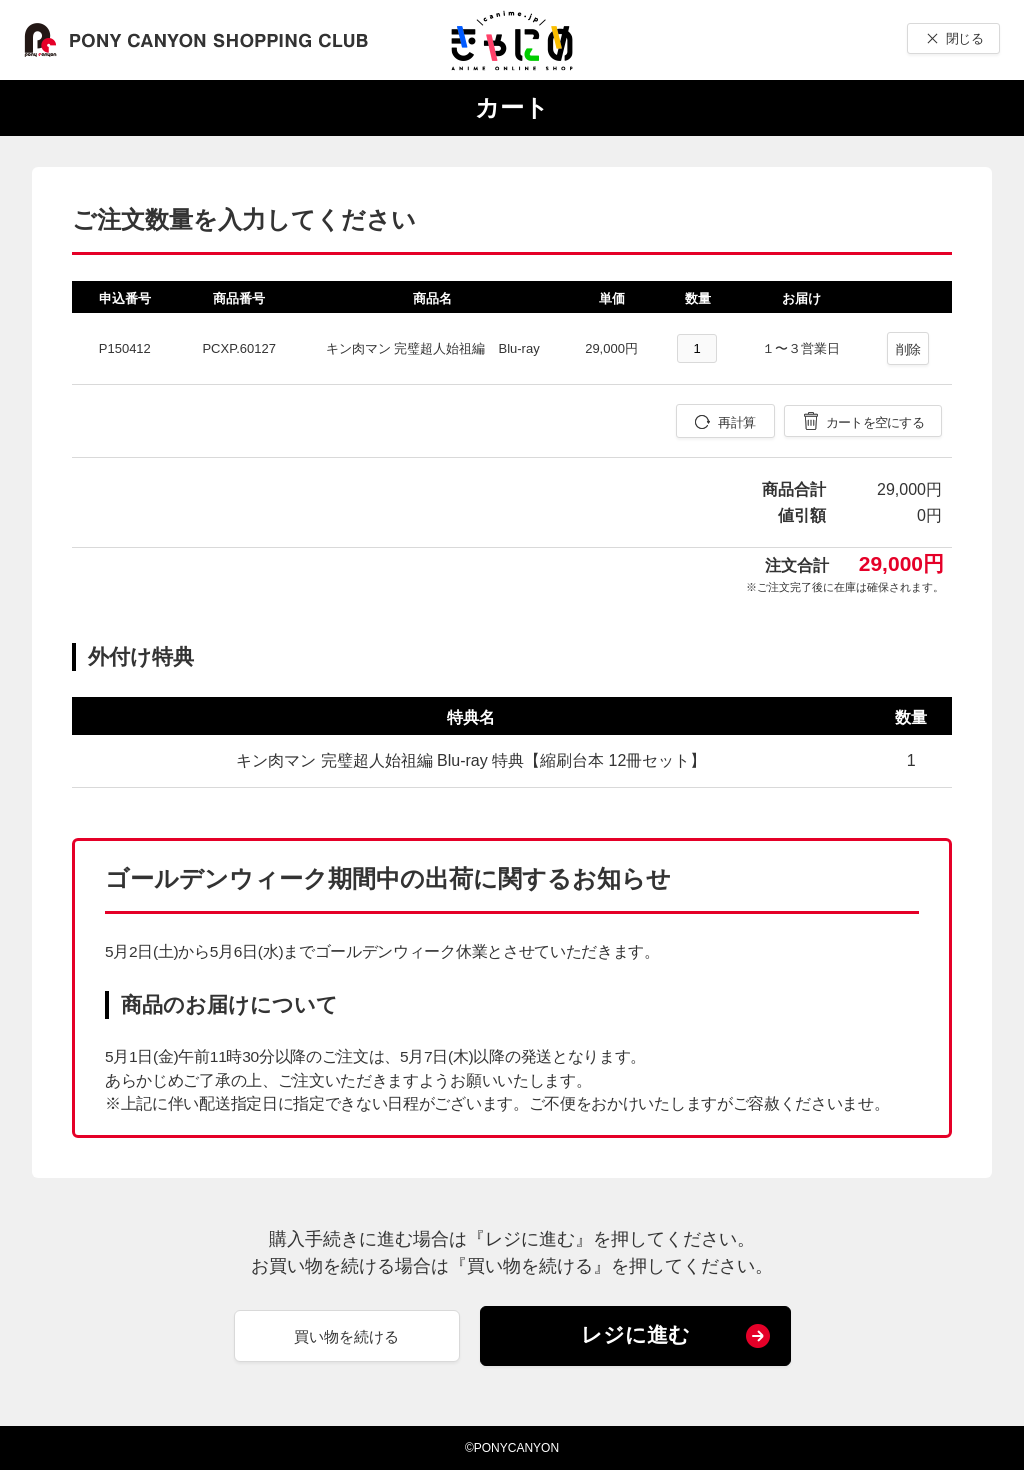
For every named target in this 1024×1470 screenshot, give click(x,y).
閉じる (964, 38)
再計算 (736, 422)
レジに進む (635, 1334)
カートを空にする (875, 422)
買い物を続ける (346, 1336)
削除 (908, 349)
